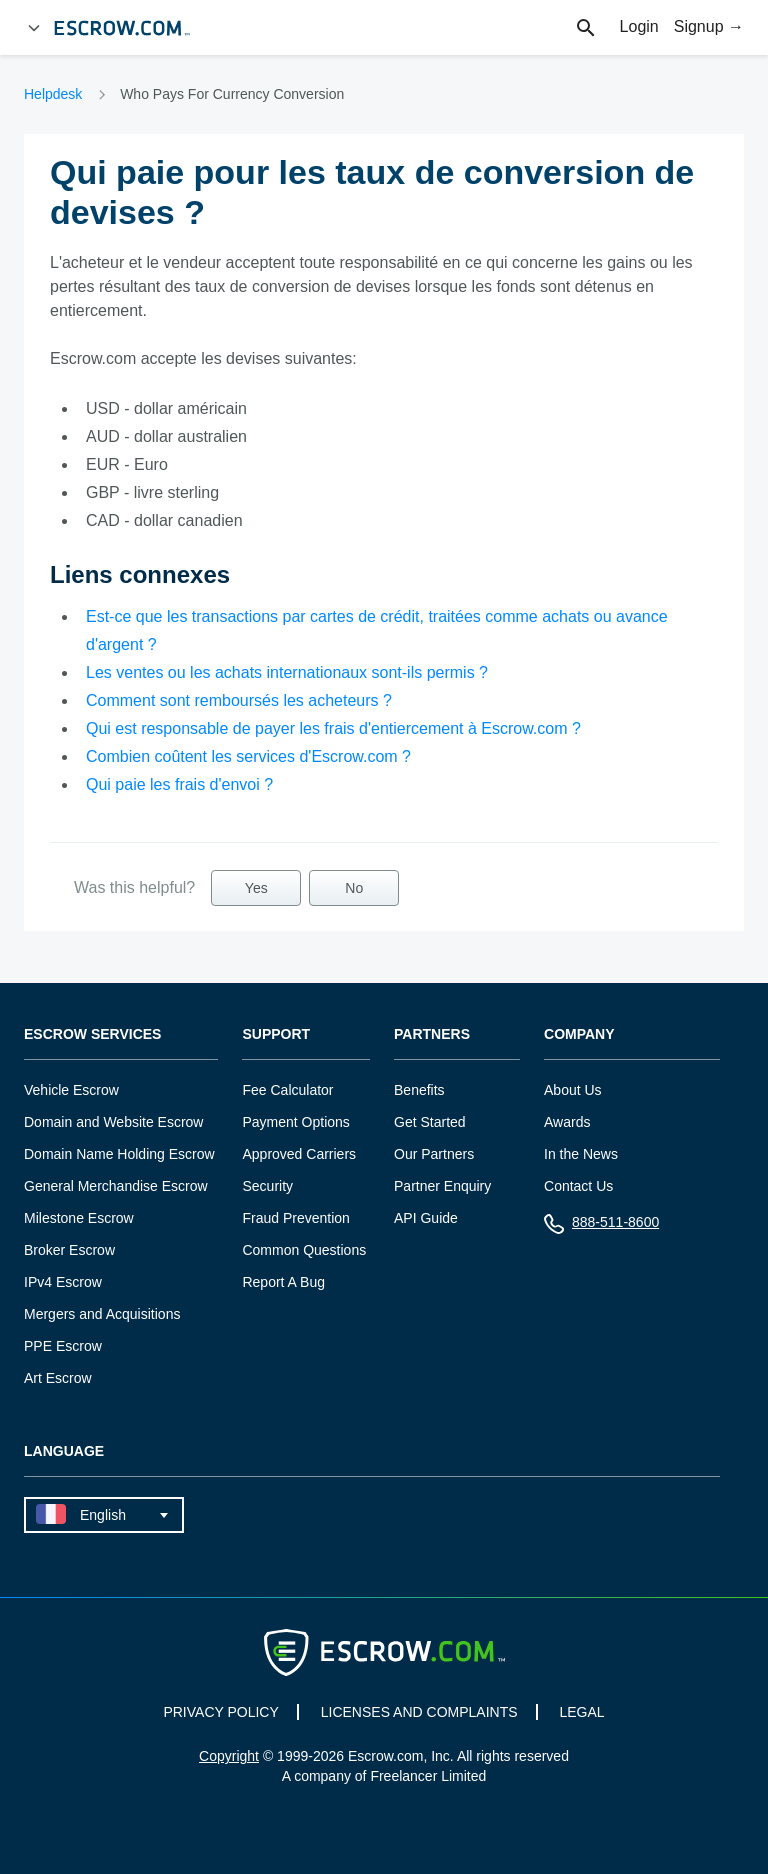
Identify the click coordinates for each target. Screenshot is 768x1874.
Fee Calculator (287, 1090)
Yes (256, 888)
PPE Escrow (63, 1346)
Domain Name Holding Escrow (119, 1154)
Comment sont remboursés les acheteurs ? (239, 700)
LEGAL (581, 1712)
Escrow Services (92, 1034)
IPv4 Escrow (63, 1282)
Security (267, 1186)
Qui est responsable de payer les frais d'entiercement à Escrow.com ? (333, 728)
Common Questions (304, 1250)
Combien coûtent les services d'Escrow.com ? (248, 756)
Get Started (430, 1122)
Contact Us (578, 1186)
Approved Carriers (299, 1154)
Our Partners (434, 1154)
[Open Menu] (34, 28)
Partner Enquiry (442, 1186)
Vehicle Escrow (71, 1090)
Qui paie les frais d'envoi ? (179, 784)
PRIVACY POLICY (220, 1712)
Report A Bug (283, 1282)
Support (276, 1034)
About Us (573, 1090)
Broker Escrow (69, 1250)
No (354, 888)
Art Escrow (58, 1378)
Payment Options (295, 1122)
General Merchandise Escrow (116, 1186)
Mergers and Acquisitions (102, 1314)
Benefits (419, 1090)
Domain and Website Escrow (113, 1122)
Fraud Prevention (295, 1218)
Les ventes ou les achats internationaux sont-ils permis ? (287, 672)
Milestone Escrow (79, 1218)
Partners (432, 1034)
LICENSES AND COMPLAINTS (419, 1712)
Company (579, 1034)
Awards (567, 1122)
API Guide (426, 1218)
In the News (581, 1154)
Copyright (229, 1756)
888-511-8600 (601, 1226)
